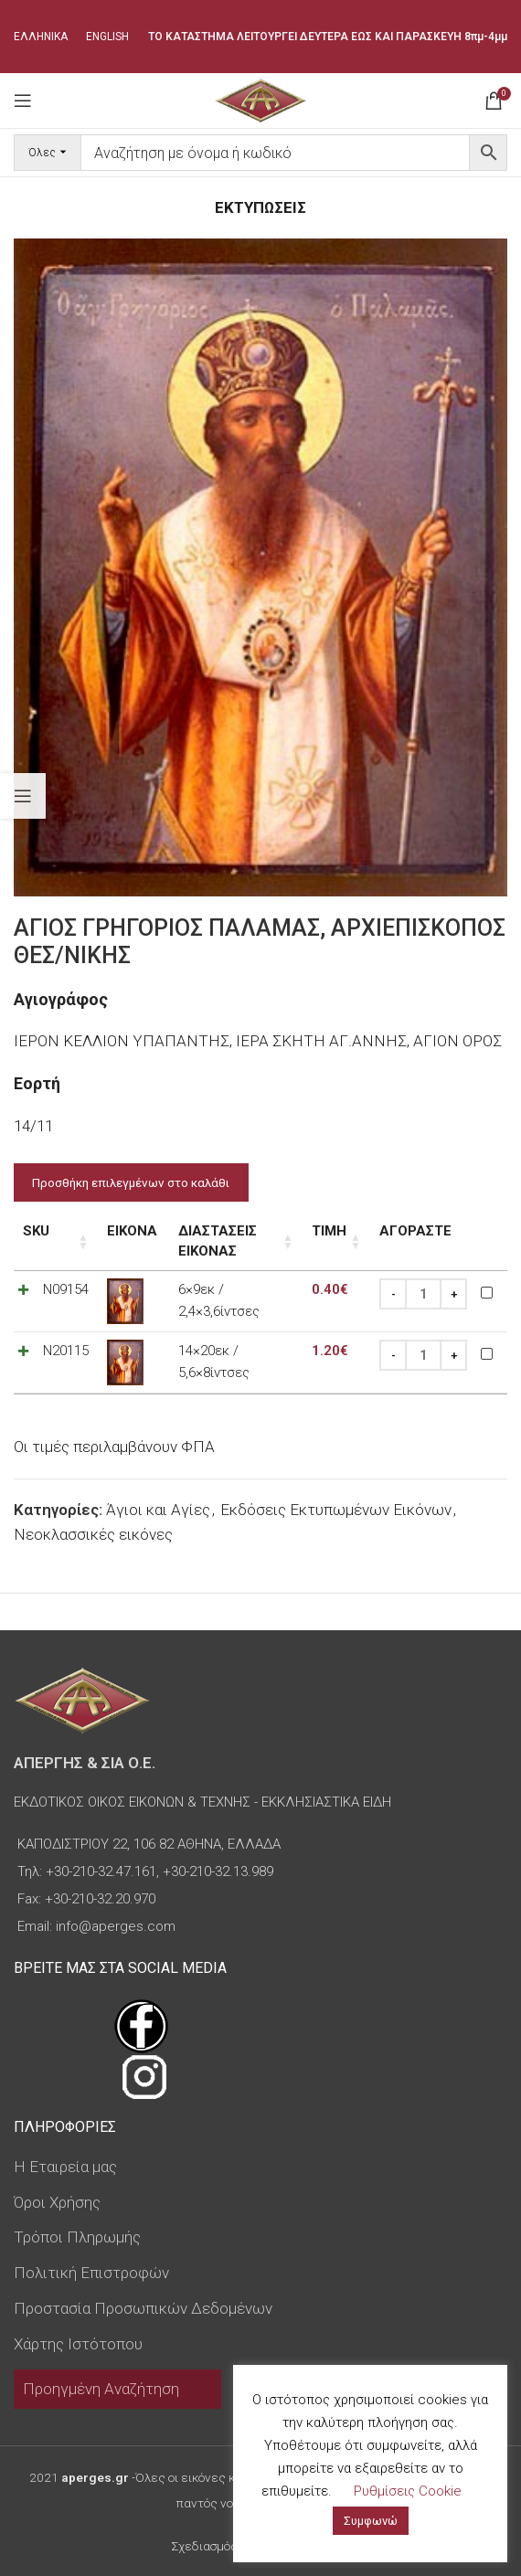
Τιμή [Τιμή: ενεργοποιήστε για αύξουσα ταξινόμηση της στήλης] (329, 1231)
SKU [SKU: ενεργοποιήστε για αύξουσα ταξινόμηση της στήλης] (36, 1231)
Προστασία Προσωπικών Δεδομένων (143, 2308)
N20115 (66, 1351)
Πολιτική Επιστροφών (91, 2272)
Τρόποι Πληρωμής (77, 2237)
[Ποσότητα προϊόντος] (423, 1294)
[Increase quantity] (453, 1294)
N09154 (66, 1290)
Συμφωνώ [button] (371, 2521)
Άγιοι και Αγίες (158, 1509)
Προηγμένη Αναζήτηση (101, 2389)
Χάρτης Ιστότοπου (78, 2344)
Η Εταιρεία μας (65, 2166)
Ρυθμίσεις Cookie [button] (408, 2491)
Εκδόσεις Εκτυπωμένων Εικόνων (336, 1509)
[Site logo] (260, 99)
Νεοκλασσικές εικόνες (93, 1534)
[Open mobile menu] (23, 100)
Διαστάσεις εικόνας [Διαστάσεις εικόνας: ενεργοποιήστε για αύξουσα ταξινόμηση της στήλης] (217, 1241)
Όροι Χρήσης (57, 2202)
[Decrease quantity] (393, 1294)
